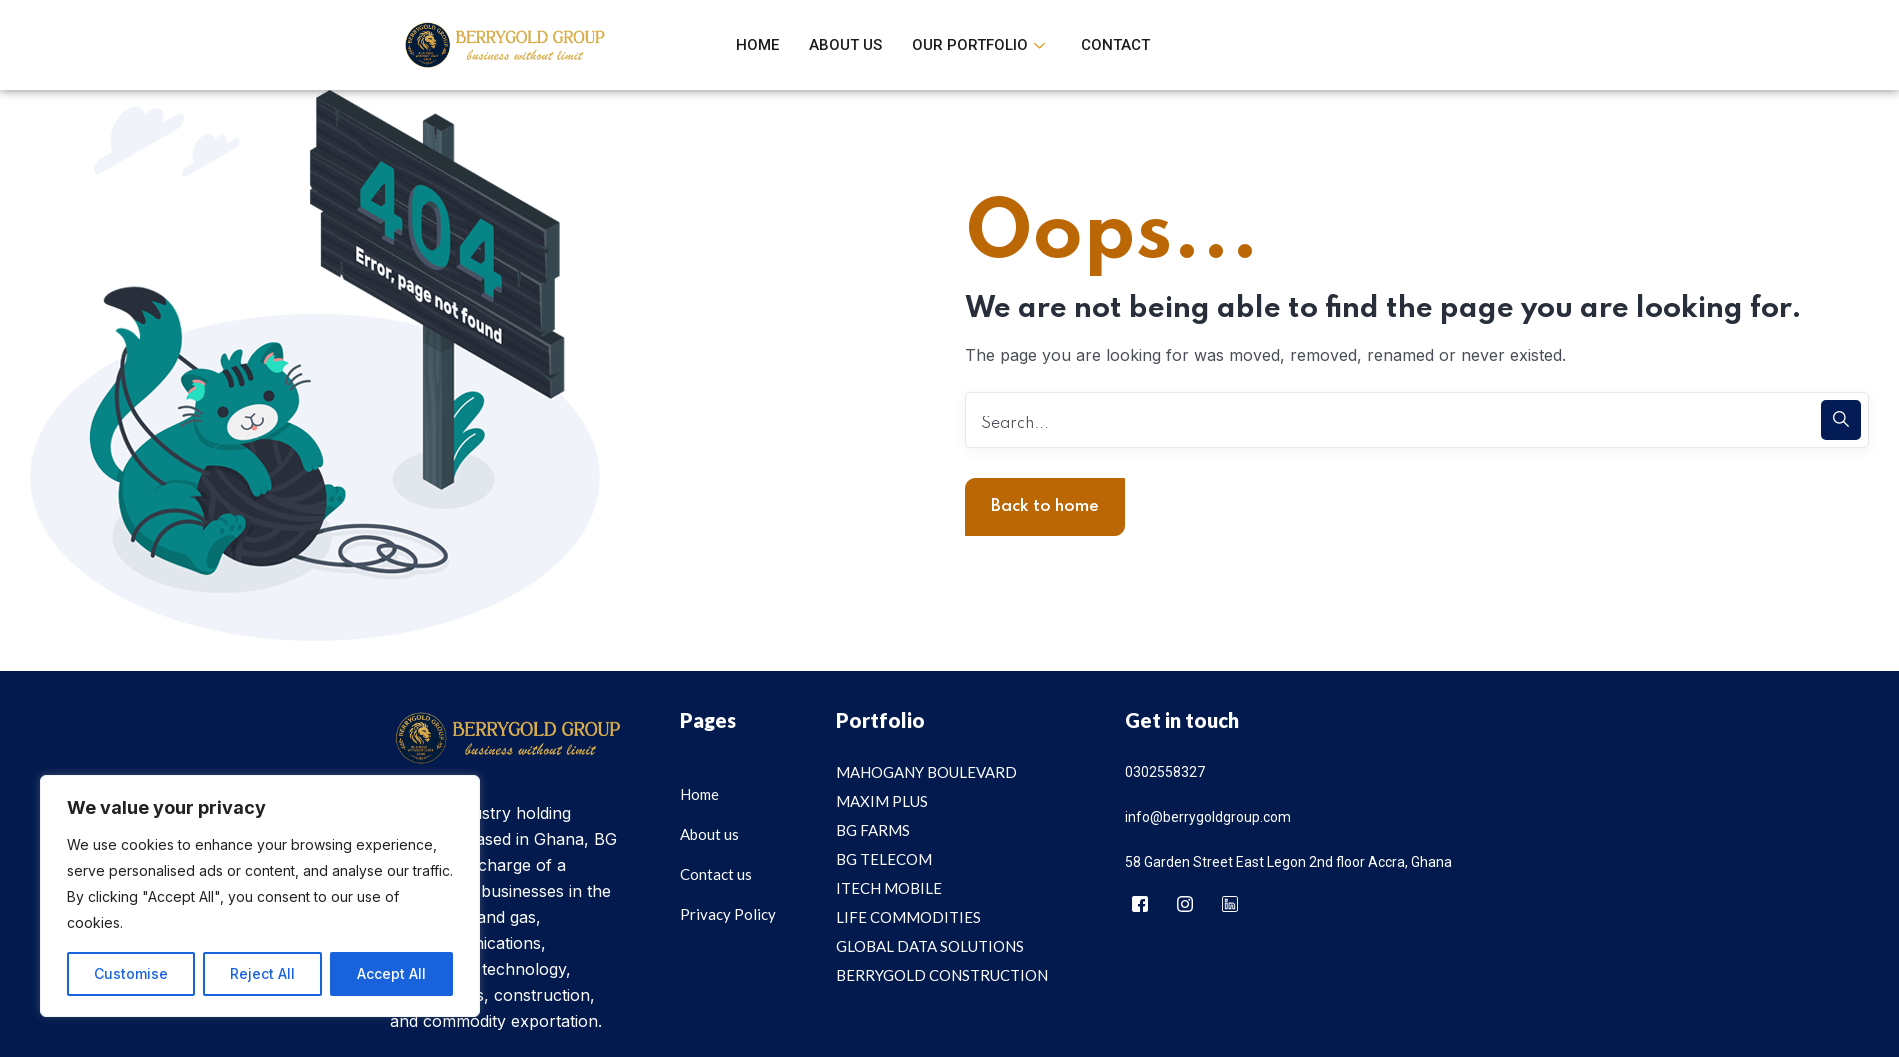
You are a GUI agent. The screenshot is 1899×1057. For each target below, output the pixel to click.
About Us (845, 45)
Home (757, 45)
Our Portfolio (978, 45)
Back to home (1045, 506)
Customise (131, 973)
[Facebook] (1140, 905)
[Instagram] (1185, 905)
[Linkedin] (1230, 905)
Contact (1115, 45)
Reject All (262, 973)
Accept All (391, 973)
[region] (260, 896)
